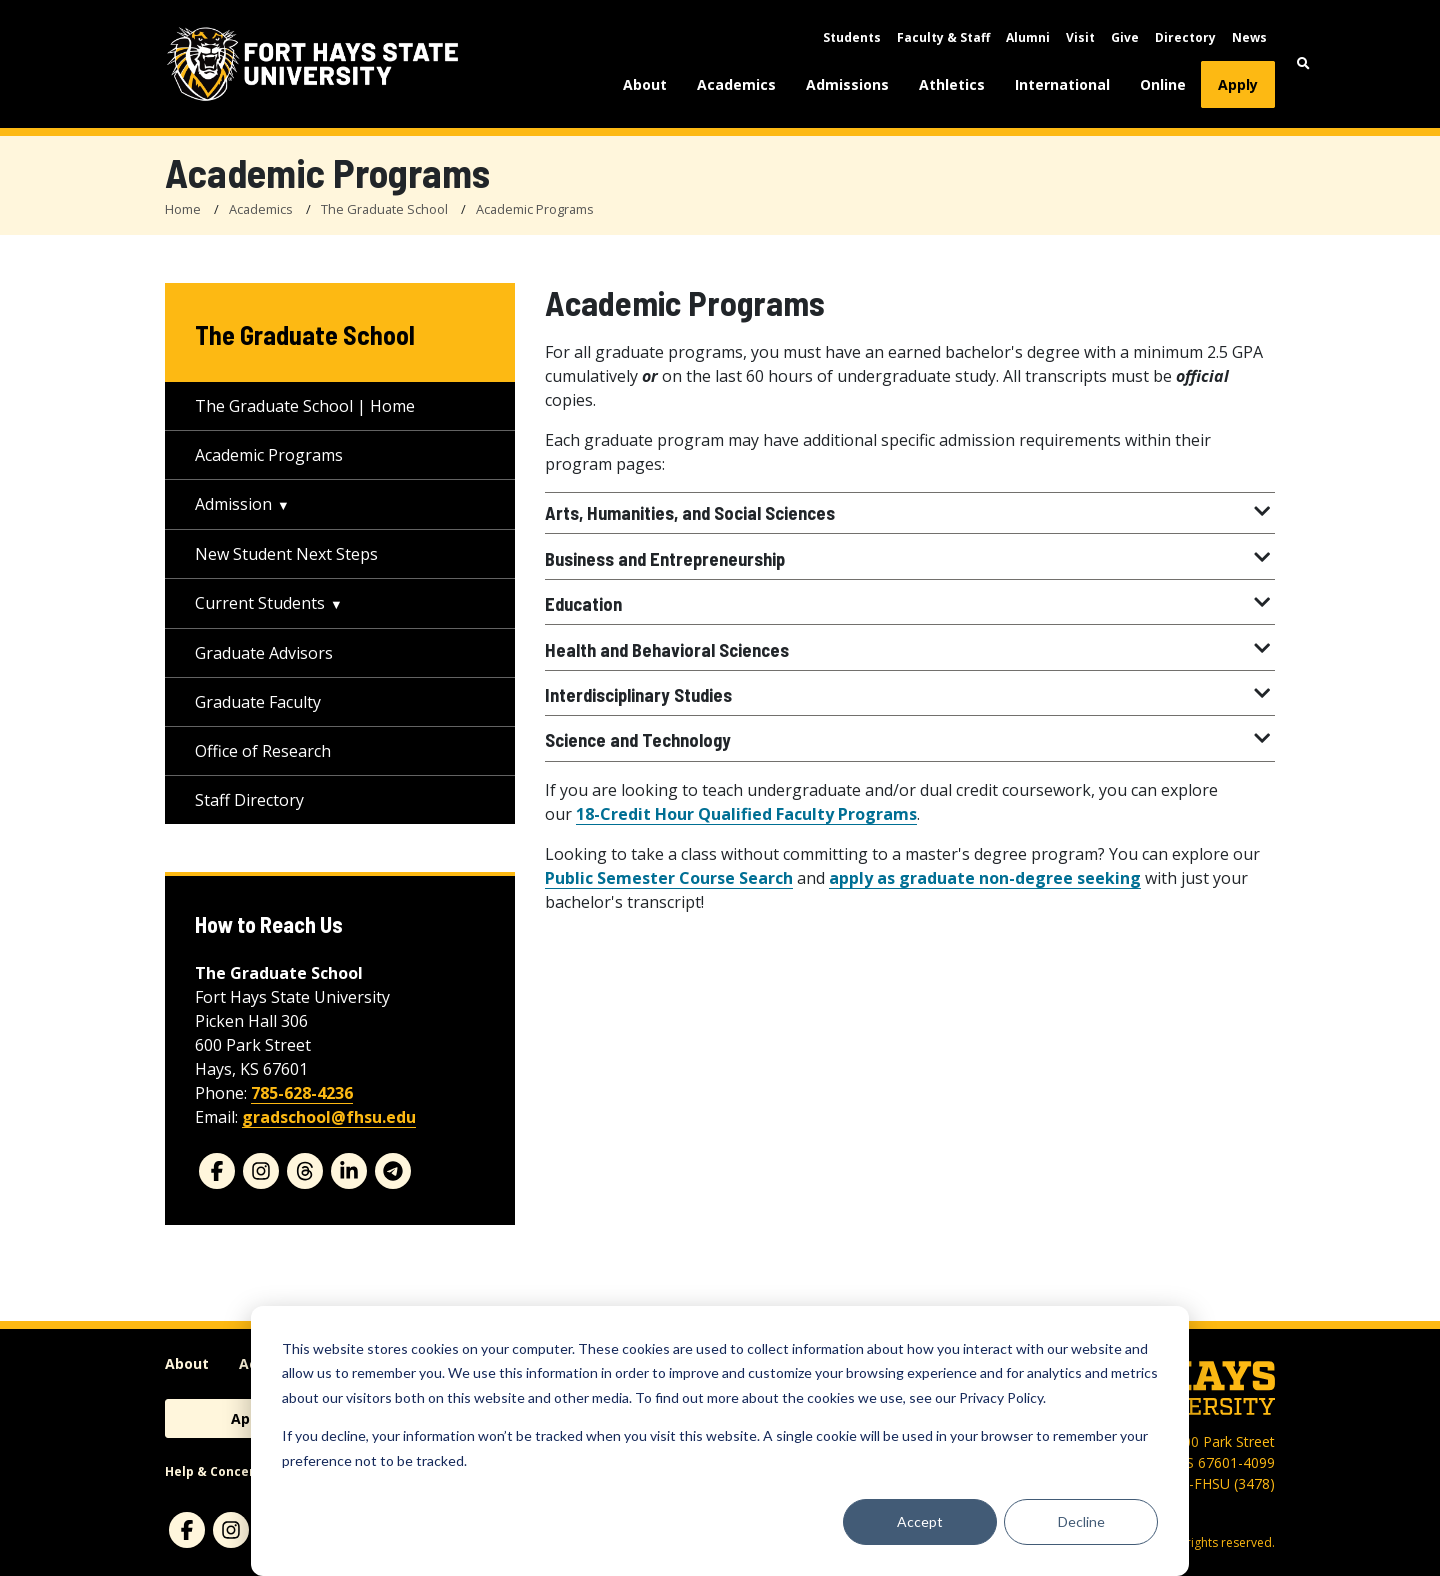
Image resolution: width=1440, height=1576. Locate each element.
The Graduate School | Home (305, 406)
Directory (1185, 37)
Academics (736, 84)
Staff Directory (249, 800)
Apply (1238, 84)
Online (1163, 84)
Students (852, 37)
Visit (1080, 37)
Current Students (260, 603)
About (645, 84)
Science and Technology (910, 740)
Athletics (952, 84)
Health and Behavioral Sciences (910, 650)
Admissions (847, 84)
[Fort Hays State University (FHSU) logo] (312, 64)
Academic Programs (535, 209)
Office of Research (263, 751)
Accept (920, 1521)
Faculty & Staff (943, 37)
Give (1125, 37)
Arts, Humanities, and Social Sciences (910, 513)
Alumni (1028, 37)
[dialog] (720, 1441)
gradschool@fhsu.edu (329, 1117)
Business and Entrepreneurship (910, 559)
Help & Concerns (217, 1471)
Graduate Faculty (258, 702)
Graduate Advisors (264, 653)
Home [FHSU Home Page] (183, 209)
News (1249, 37)
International (1062, 84)
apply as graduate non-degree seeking (985, 878)
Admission (233, 504)
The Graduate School (384, 209)
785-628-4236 (302, 1093)
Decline (1081, 1521)
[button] (1303, 63)
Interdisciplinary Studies (910, 695)
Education (910, 604)
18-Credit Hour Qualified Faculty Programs (746, 814)
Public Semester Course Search (669, 878)
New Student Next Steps (286, 554)
